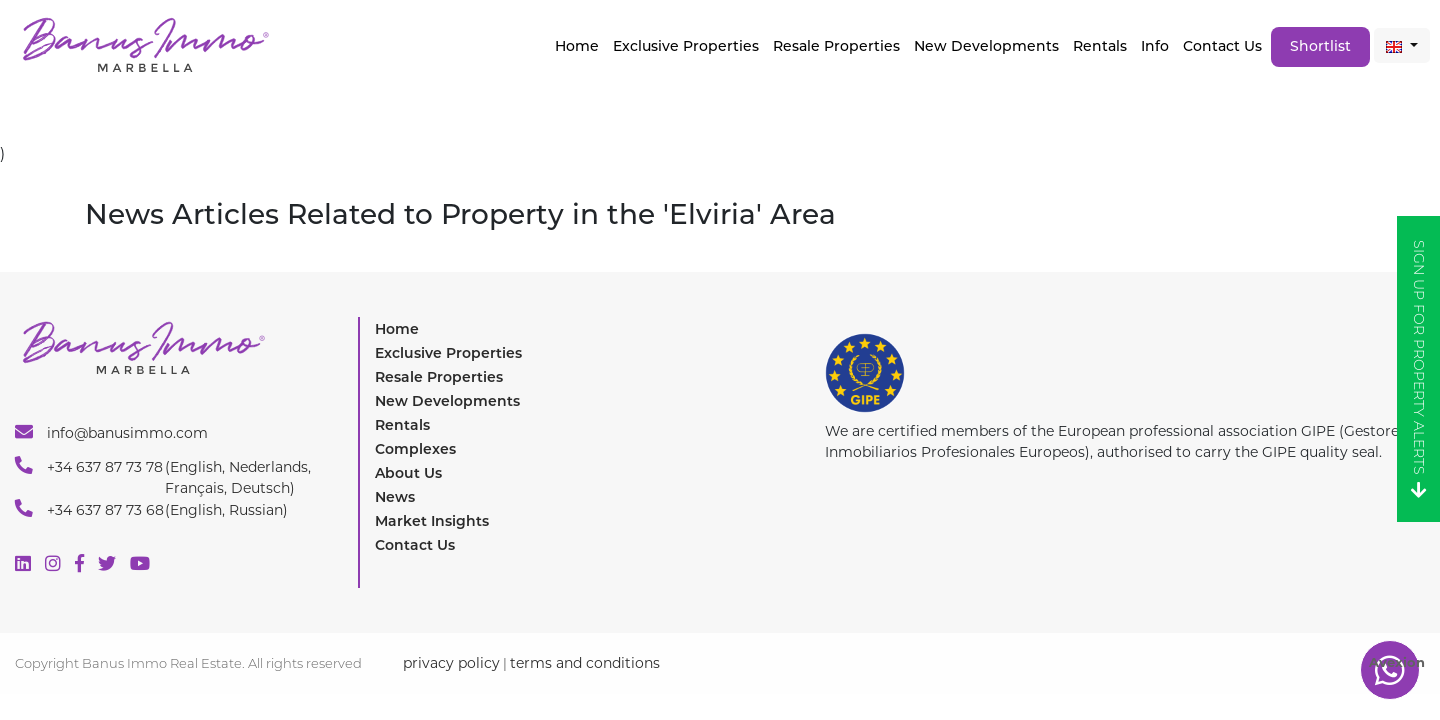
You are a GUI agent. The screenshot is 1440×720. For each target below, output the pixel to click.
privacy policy (451, 663)
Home (577, 46)
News (395, 497)
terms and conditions (585, 663)
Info (1155, 46)
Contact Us (1222, 46)
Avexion (1397, 662)
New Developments (986, 46)
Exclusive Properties (448, 353)
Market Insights (432, 521)
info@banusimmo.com (111, 432)
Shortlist (1320, 46)
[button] (1402, 45)
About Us (408, 473)
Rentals (1100, 46)
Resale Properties (836, 46)
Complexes (415, 449)
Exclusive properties (686, 46)
